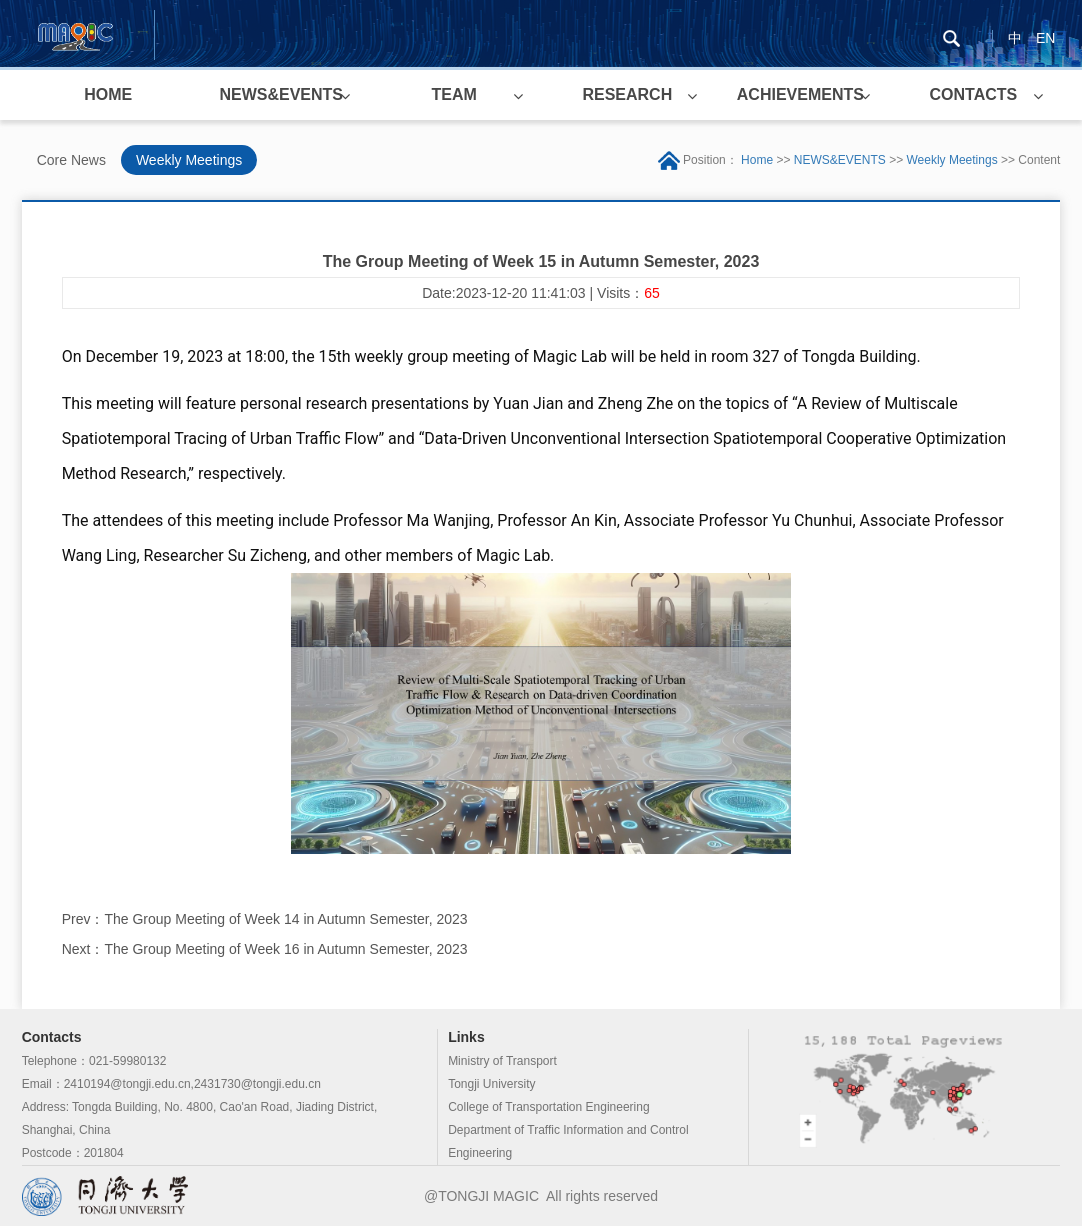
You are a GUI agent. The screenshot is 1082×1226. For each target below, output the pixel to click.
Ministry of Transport (502, 1061)
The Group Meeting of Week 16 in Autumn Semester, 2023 (285, 949)
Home (757, 160)
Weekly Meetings (189, 160)
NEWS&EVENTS (281, 94)
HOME (108, 94)
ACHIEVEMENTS (800, 94)
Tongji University (491, 1084)
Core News (71, 160)
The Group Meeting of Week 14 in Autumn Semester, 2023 (285, 919)
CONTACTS (974, 94)
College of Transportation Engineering (548, 1107)
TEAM (454, 94)
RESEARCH (627, 94)
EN (1045, 38)
